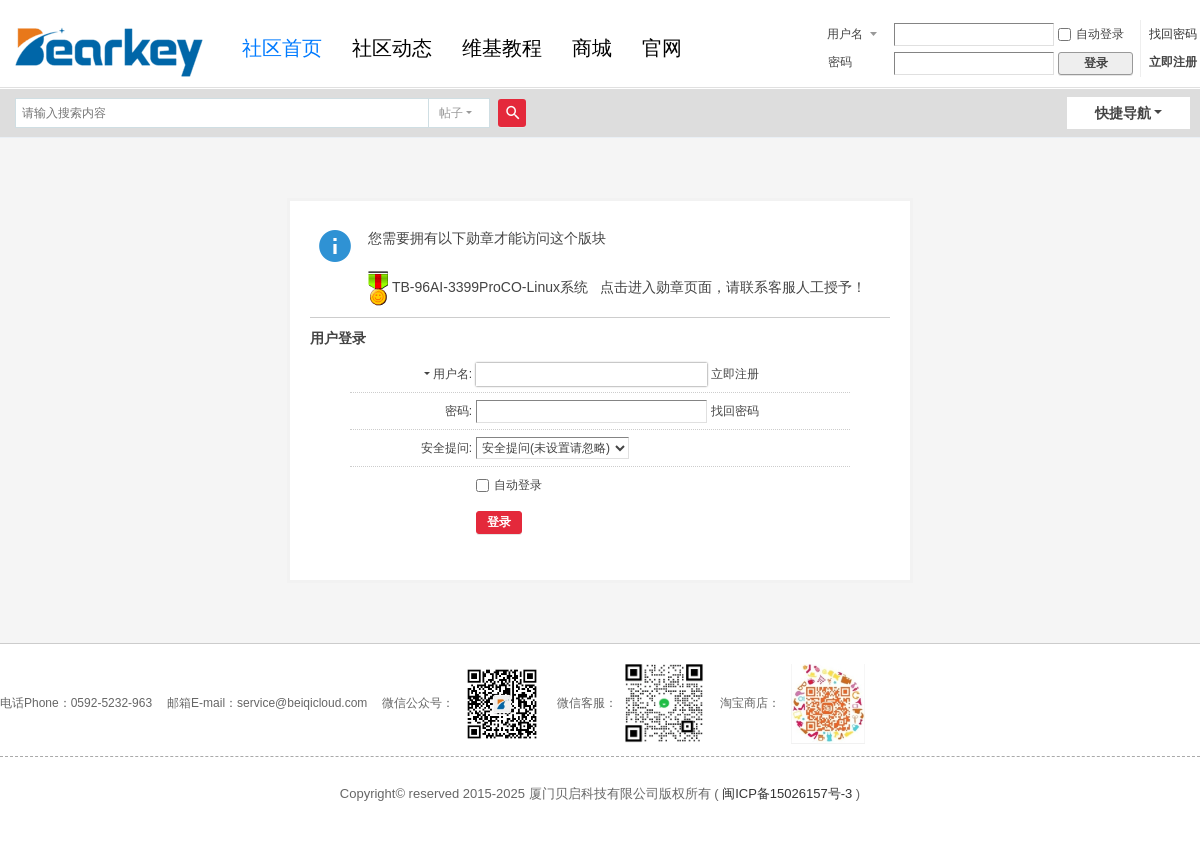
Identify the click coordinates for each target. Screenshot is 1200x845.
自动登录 (1091, 34)
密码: (458, 411)
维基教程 (502, 48)
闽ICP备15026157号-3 (787, 793)
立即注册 (1173, 62)
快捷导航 (1123, 113)
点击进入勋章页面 (656, 288)
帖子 (451, 113)
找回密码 (1173, 34)
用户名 (845, 34)
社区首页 (282, 48)
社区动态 (392, 48)
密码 (840, 62)
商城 (592, 48)
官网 (662, 48)
